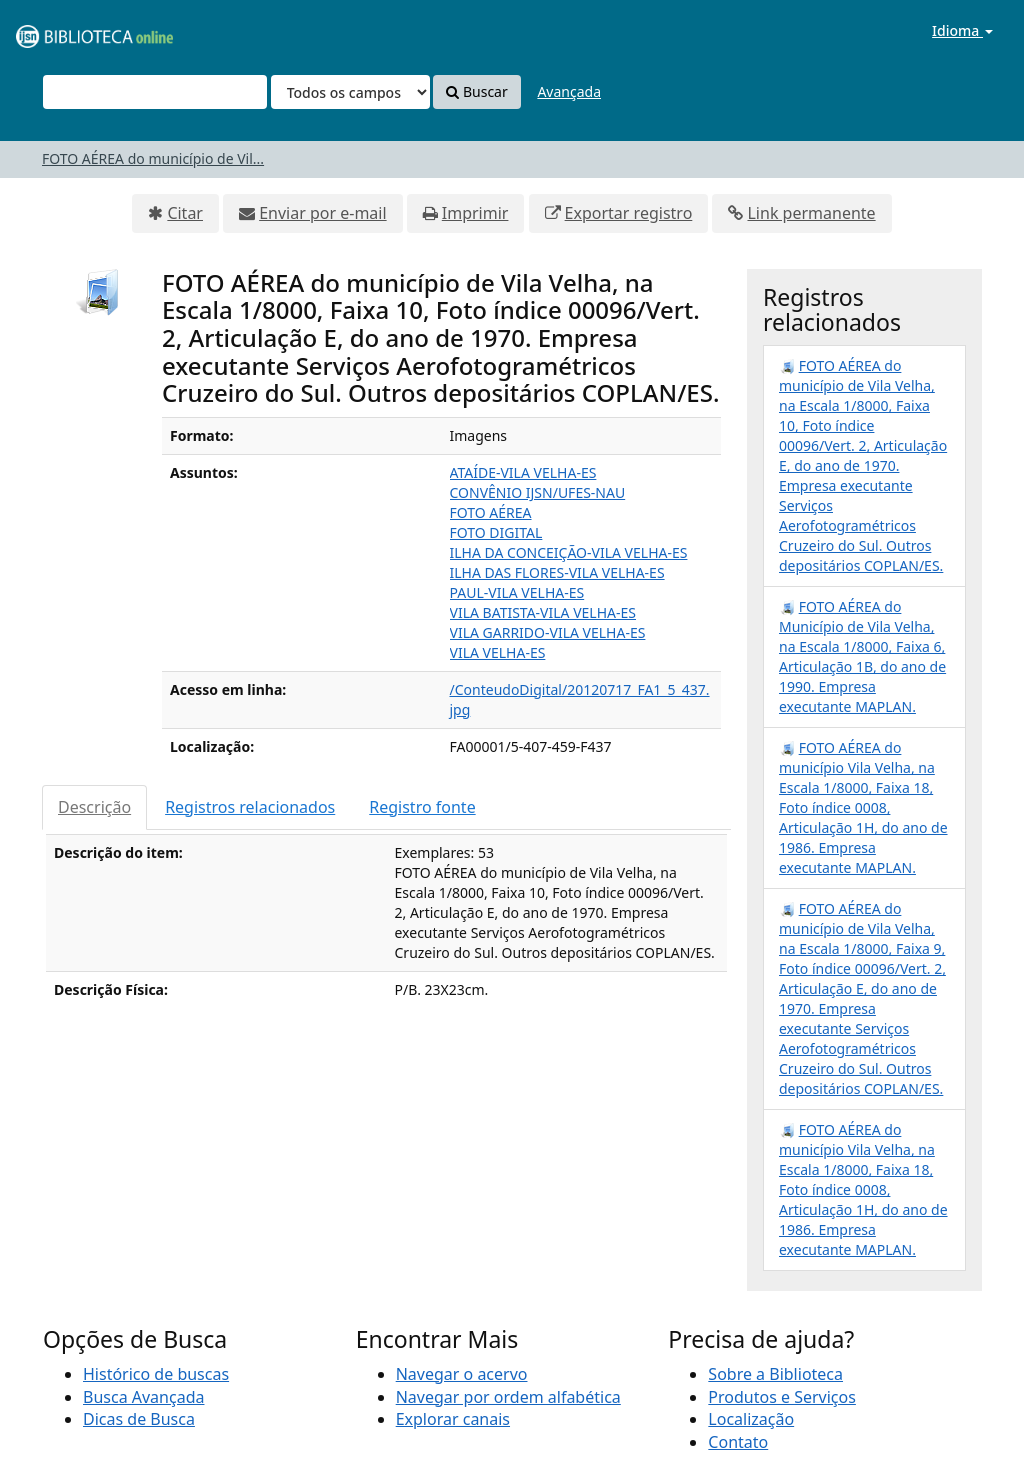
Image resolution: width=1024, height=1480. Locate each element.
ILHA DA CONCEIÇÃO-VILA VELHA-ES (569, 552)
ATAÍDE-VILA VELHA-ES (523, 472)
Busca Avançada (143, 1397)
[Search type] (350, 92)
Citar (185, 213)
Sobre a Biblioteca (775, 1374)
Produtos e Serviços (782, 1397)
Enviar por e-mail (322, 213)
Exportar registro (629, 213)
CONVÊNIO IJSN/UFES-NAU (538, 492)
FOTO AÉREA (491, 512)
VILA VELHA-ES (498, 652)
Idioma (962, 30)
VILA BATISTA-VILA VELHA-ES (543, 612)
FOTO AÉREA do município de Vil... (153, 158)
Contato (738, 1442)
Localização (751, 1419)
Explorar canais (453, 1419)
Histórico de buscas (156, 1374)
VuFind (64, 30)
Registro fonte (422, 807)
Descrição (94, 807)
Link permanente (811, 213)
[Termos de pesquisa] (155, 92)
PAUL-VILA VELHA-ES (517, 592)
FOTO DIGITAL (496, 532)
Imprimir (475, 213)
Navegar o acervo (462, 1374)
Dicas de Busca (139, 1419)
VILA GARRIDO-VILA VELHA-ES (548, 632)
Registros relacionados (250, 807)
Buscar (476, 91)
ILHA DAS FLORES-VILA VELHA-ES (557, 572)
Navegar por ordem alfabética (508, 1397)
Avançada (569, 91)
